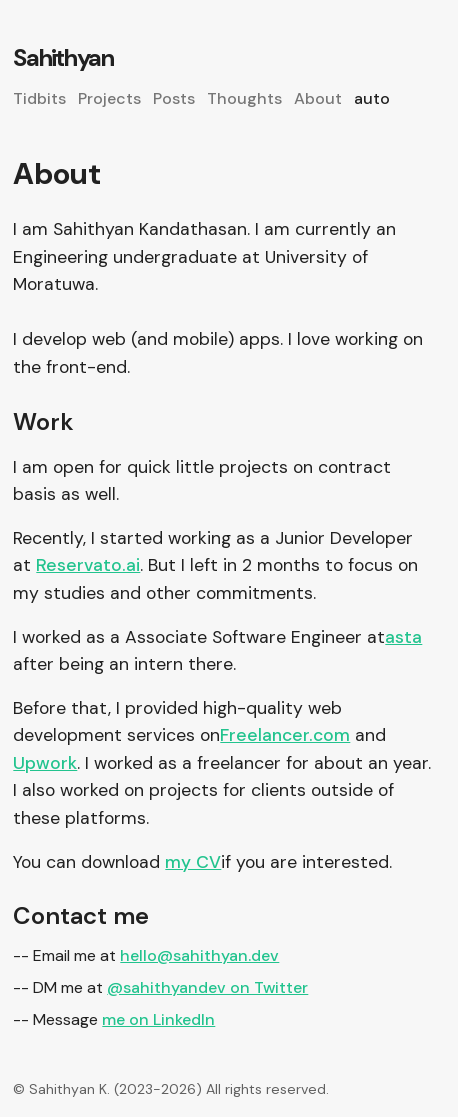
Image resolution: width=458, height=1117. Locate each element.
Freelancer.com (285, 735)
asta (403, 637)
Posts (174, 98)
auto (372, 98)
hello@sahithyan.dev (199, 955)
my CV (193, 862)
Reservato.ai (88, 565)
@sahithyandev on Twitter (207, 987)
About (318, 98)
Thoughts (244, 98)
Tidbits (39, 98)
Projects (109, 98)
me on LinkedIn (158, 1019)
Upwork (45, 763)
